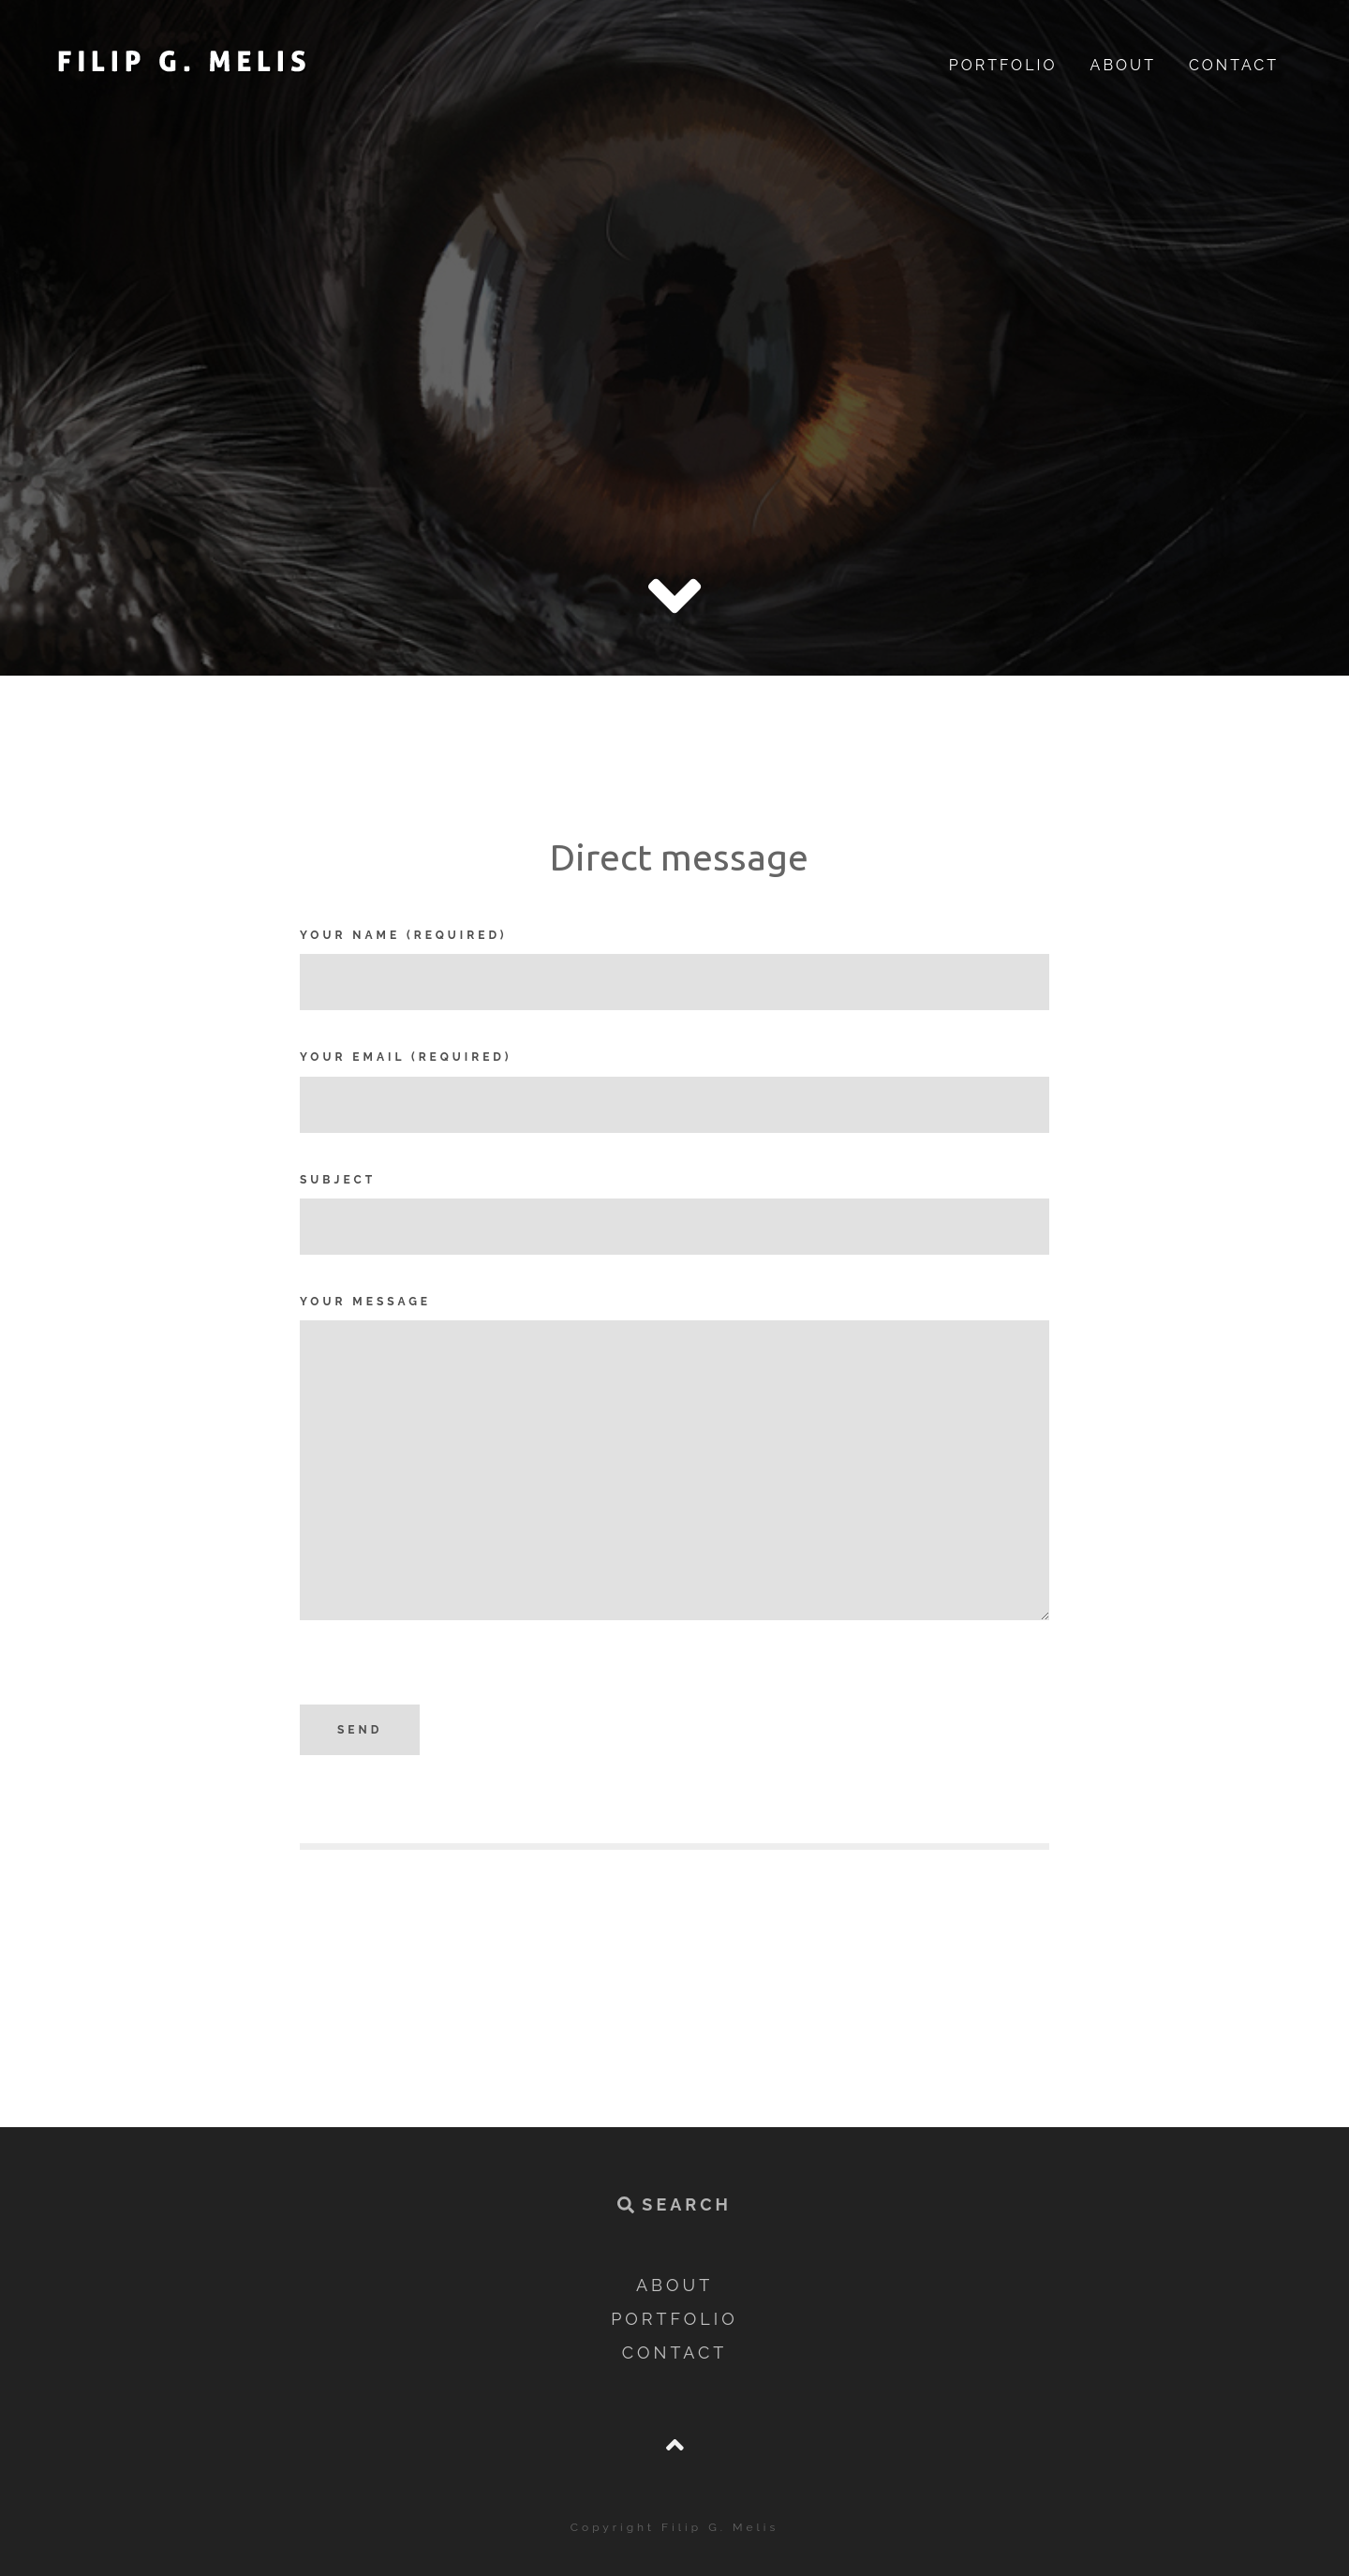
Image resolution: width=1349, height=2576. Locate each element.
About (1123, 65)
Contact (1234, 65)
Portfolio (1003, 65)
